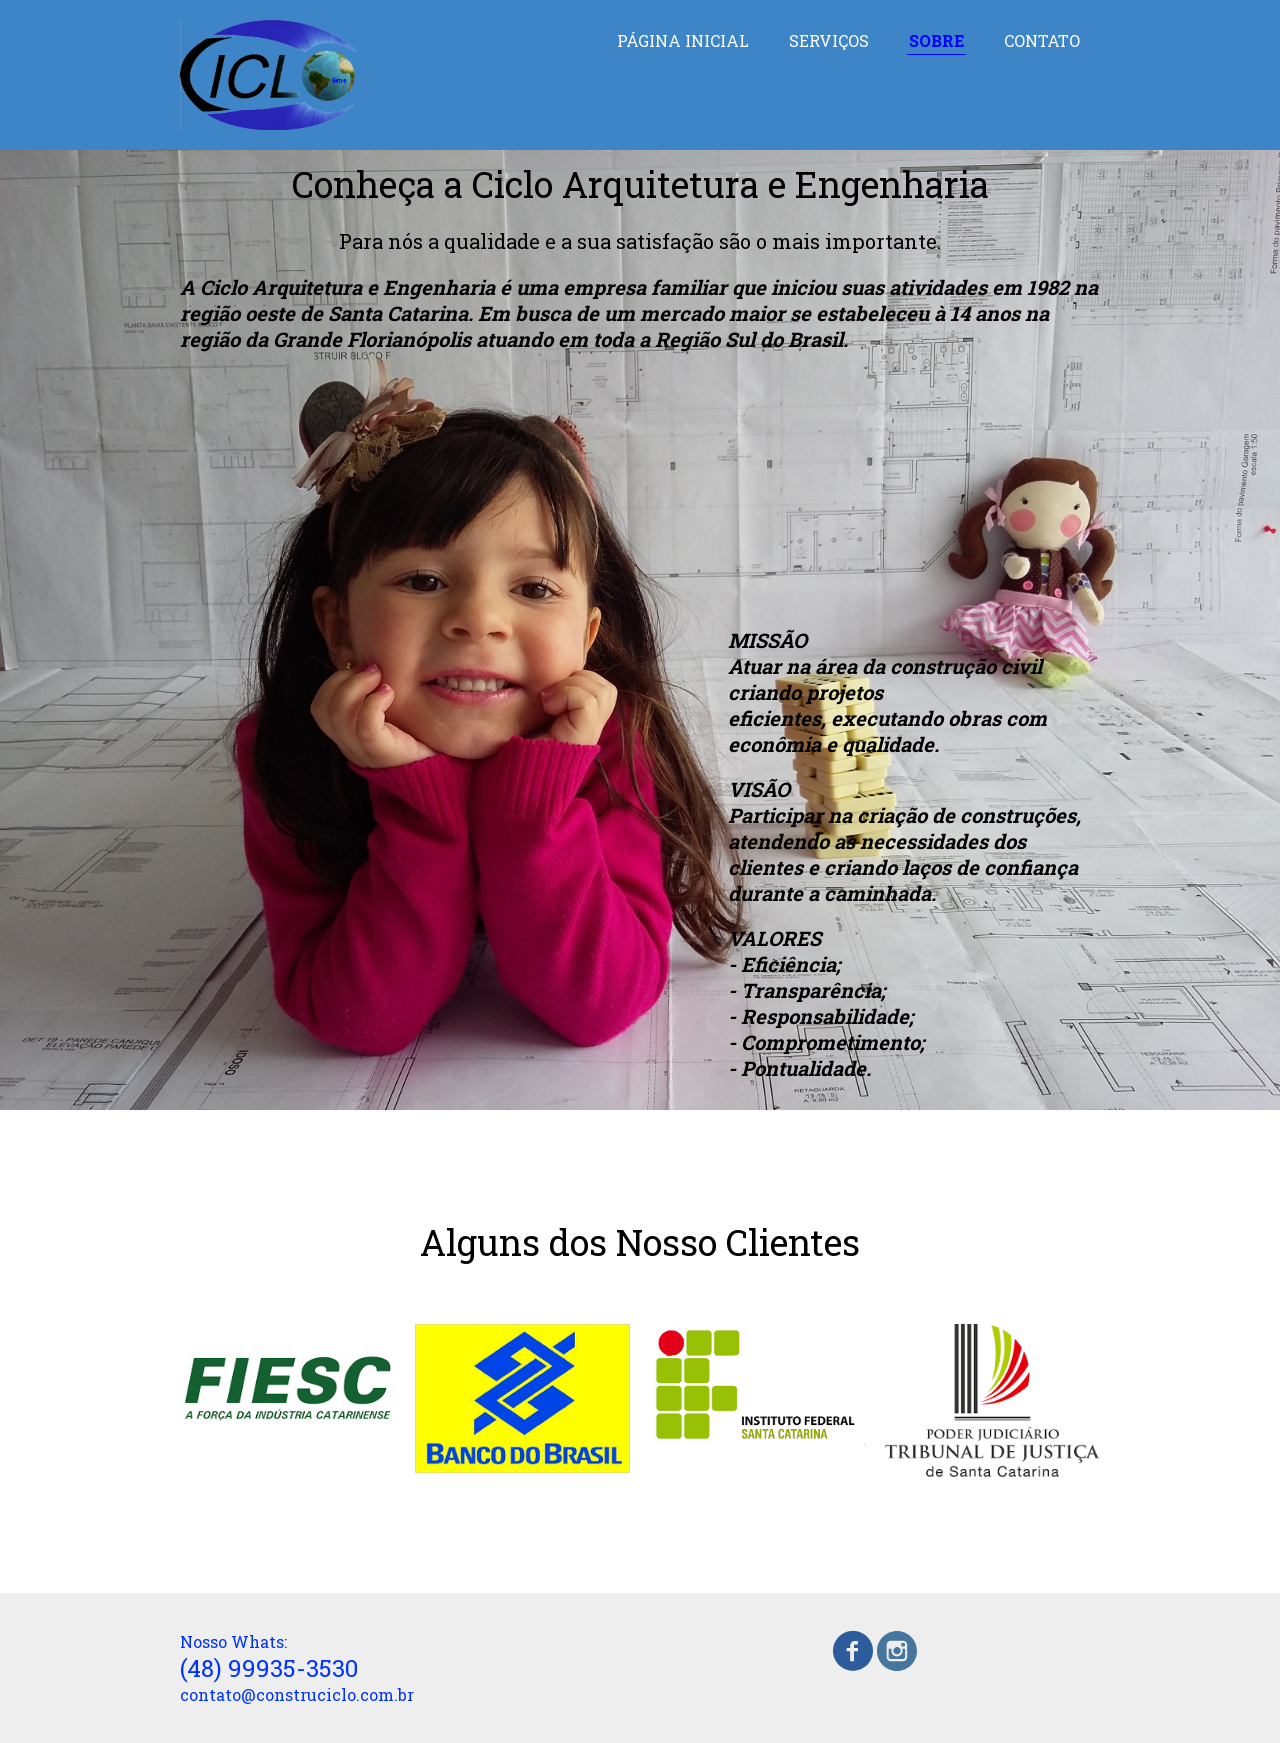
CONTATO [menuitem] (1042, 40)
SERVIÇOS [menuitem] (829, 40)
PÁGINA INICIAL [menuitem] (683, 40)
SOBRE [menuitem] (936, 40)
